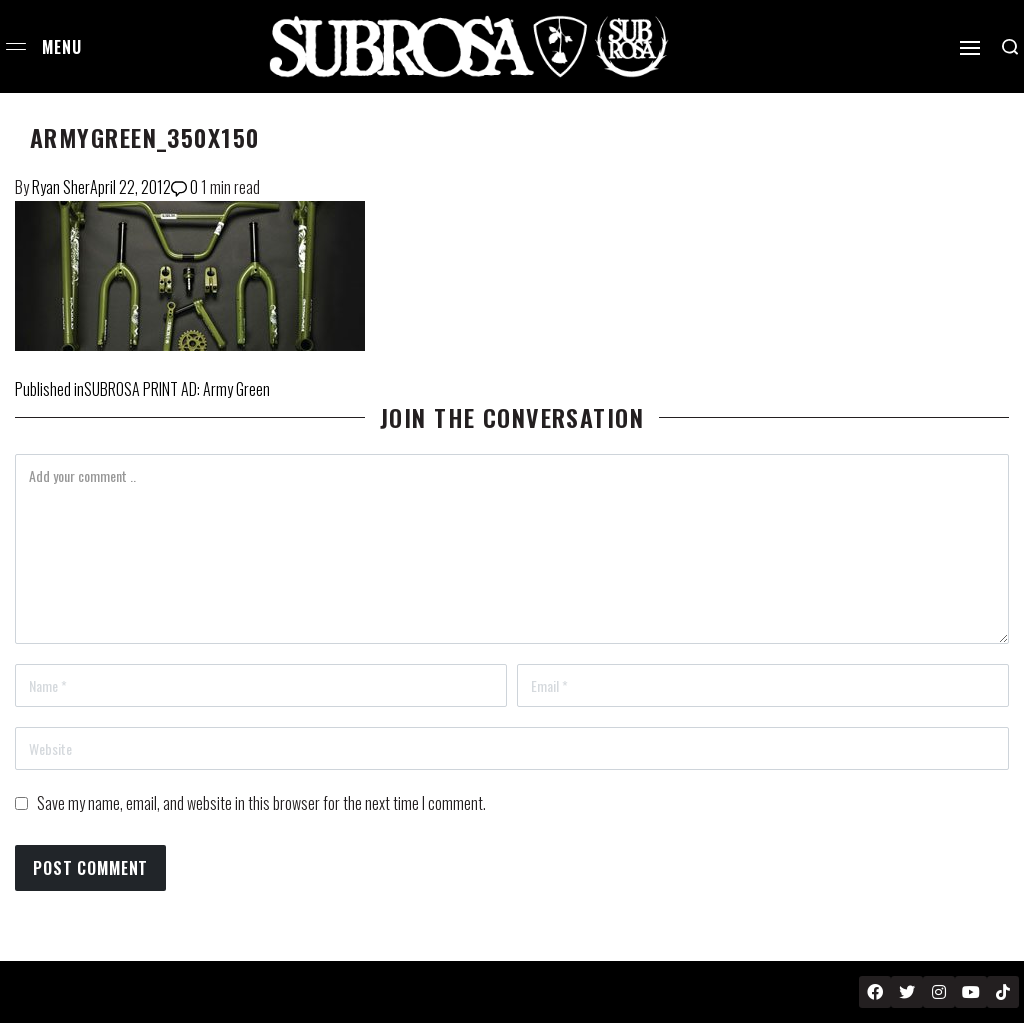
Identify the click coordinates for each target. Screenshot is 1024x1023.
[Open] (970, 48)
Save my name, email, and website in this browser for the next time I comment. (261, 803)
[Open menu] (16, 46)
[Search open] (1010, 47)
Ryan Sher (61, 187)
